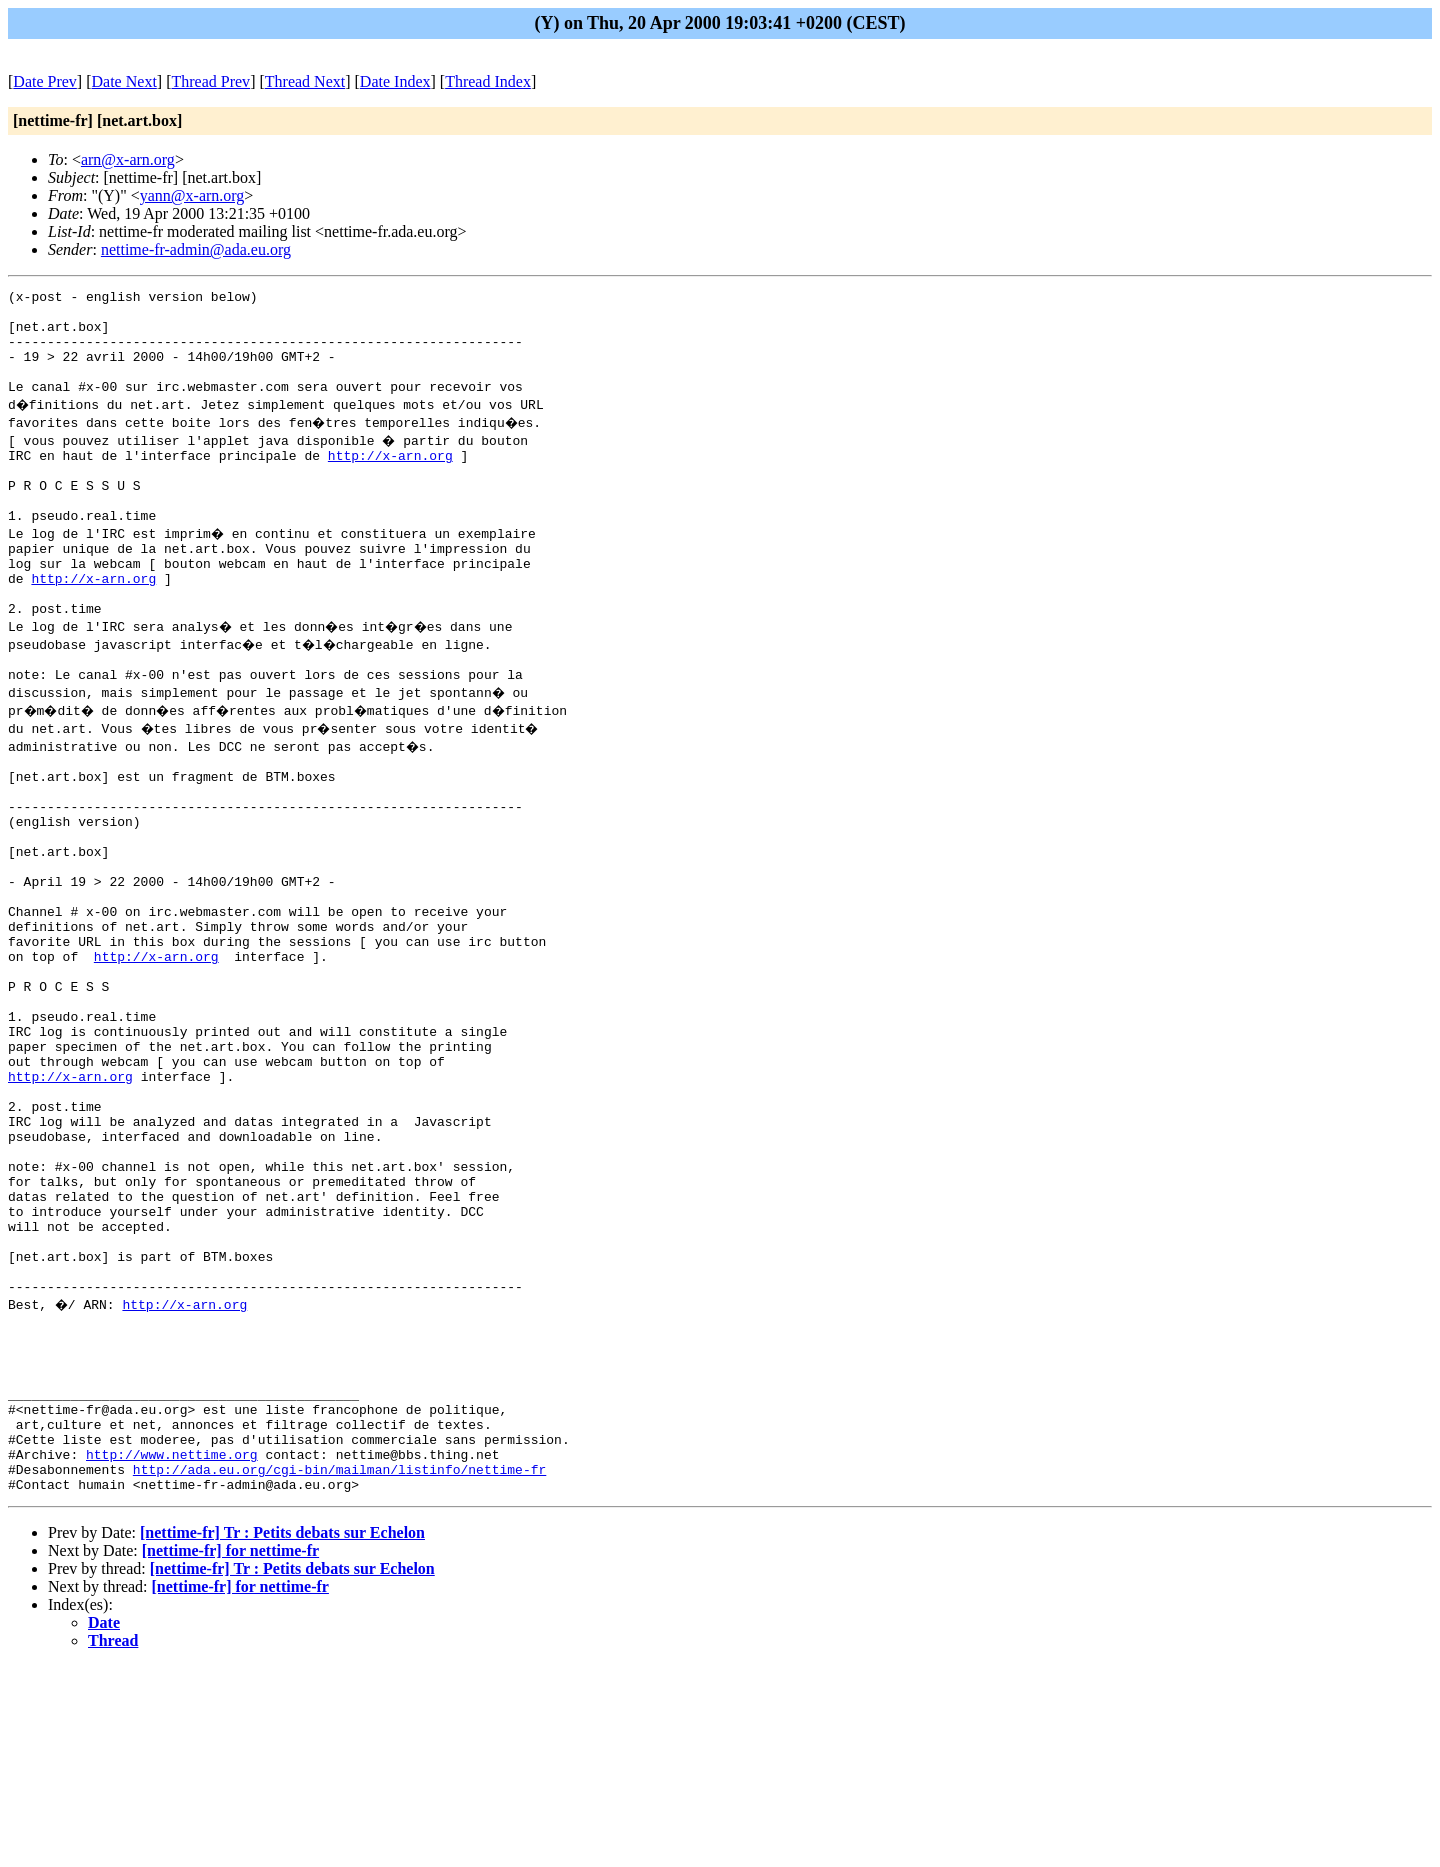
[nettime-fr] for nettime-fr (230, 1751)
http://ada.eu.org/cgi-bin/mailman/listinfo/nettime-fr (339, 1667)
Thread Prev (210, 81)
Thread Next (305, 81)
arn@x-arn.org (128, 159)
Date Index (395, 81)
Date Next (124, 81)
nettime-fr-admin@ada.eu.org (196, 249)
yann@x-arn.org (192, 195)
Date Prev (45, 81)
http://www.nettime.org (172, 1649)
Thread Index (488, 81)
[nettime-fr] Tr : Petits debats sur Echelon (282, 1733)
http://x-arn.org (390, 479)
